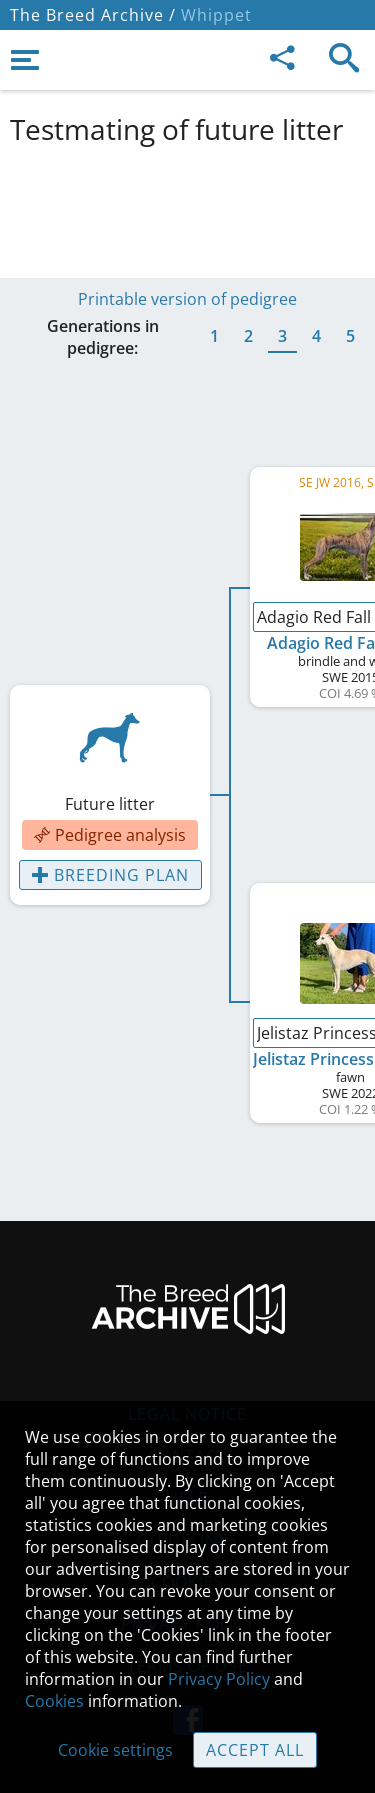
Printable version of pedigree (187, 299)
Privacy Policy (219, 1679)
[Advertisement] (187, 208)
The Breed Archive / (93, 15)
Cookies (54, 1701)
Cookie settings (115, 1750)
